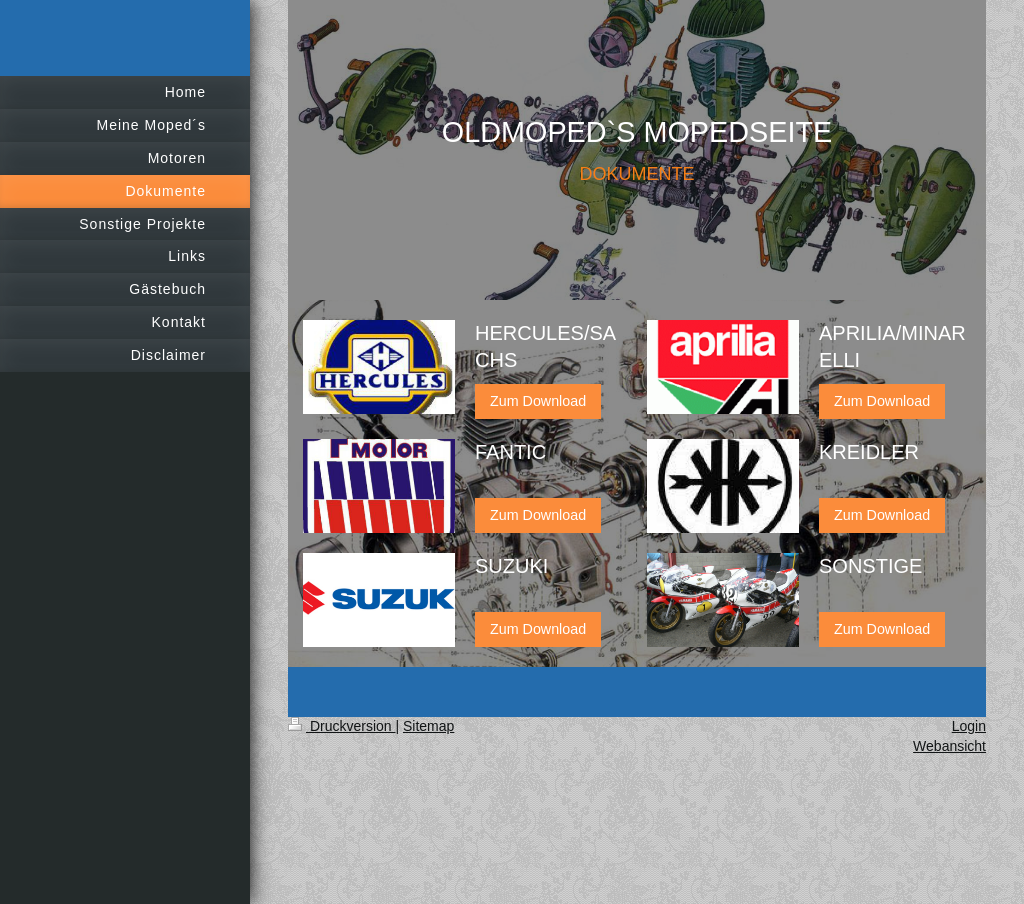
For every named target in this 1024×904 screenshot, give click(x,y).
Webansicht (949, 746)
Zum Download (538, 401)
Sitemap (428, 726)
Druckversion (341, 726)
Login (969, 726)
